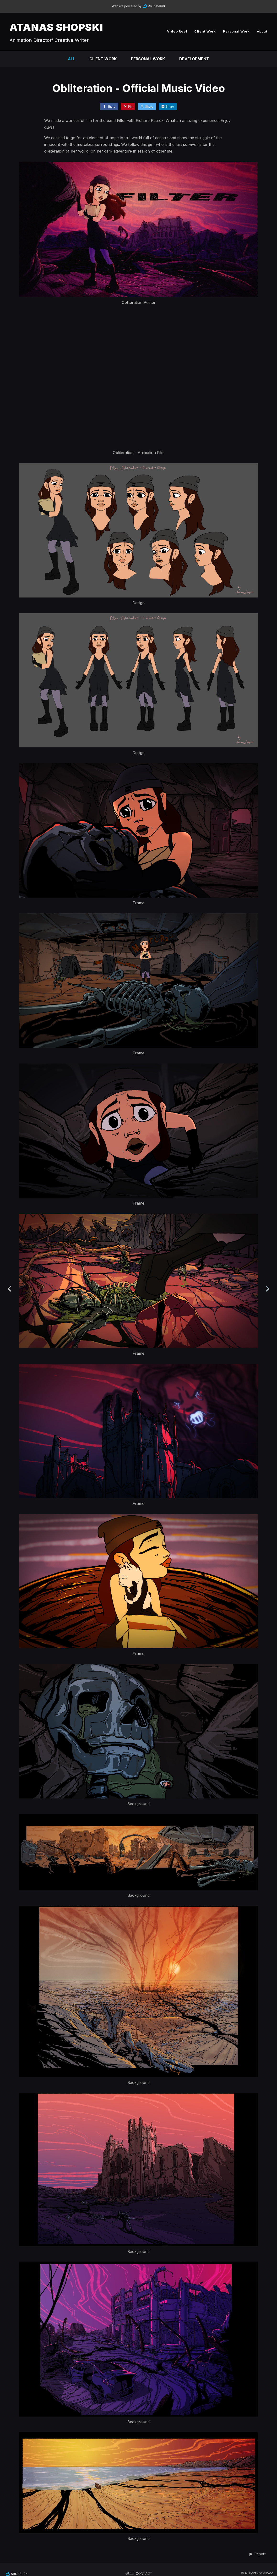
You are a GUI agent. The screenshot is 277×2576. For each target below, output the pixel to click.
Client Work (205, 31)
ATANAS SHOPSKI (56, 27)
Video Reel (177, 31)
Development (194, 58)
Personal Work (236, 31)
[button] (257, 2554)
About (262, 31)
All (71, 58)
